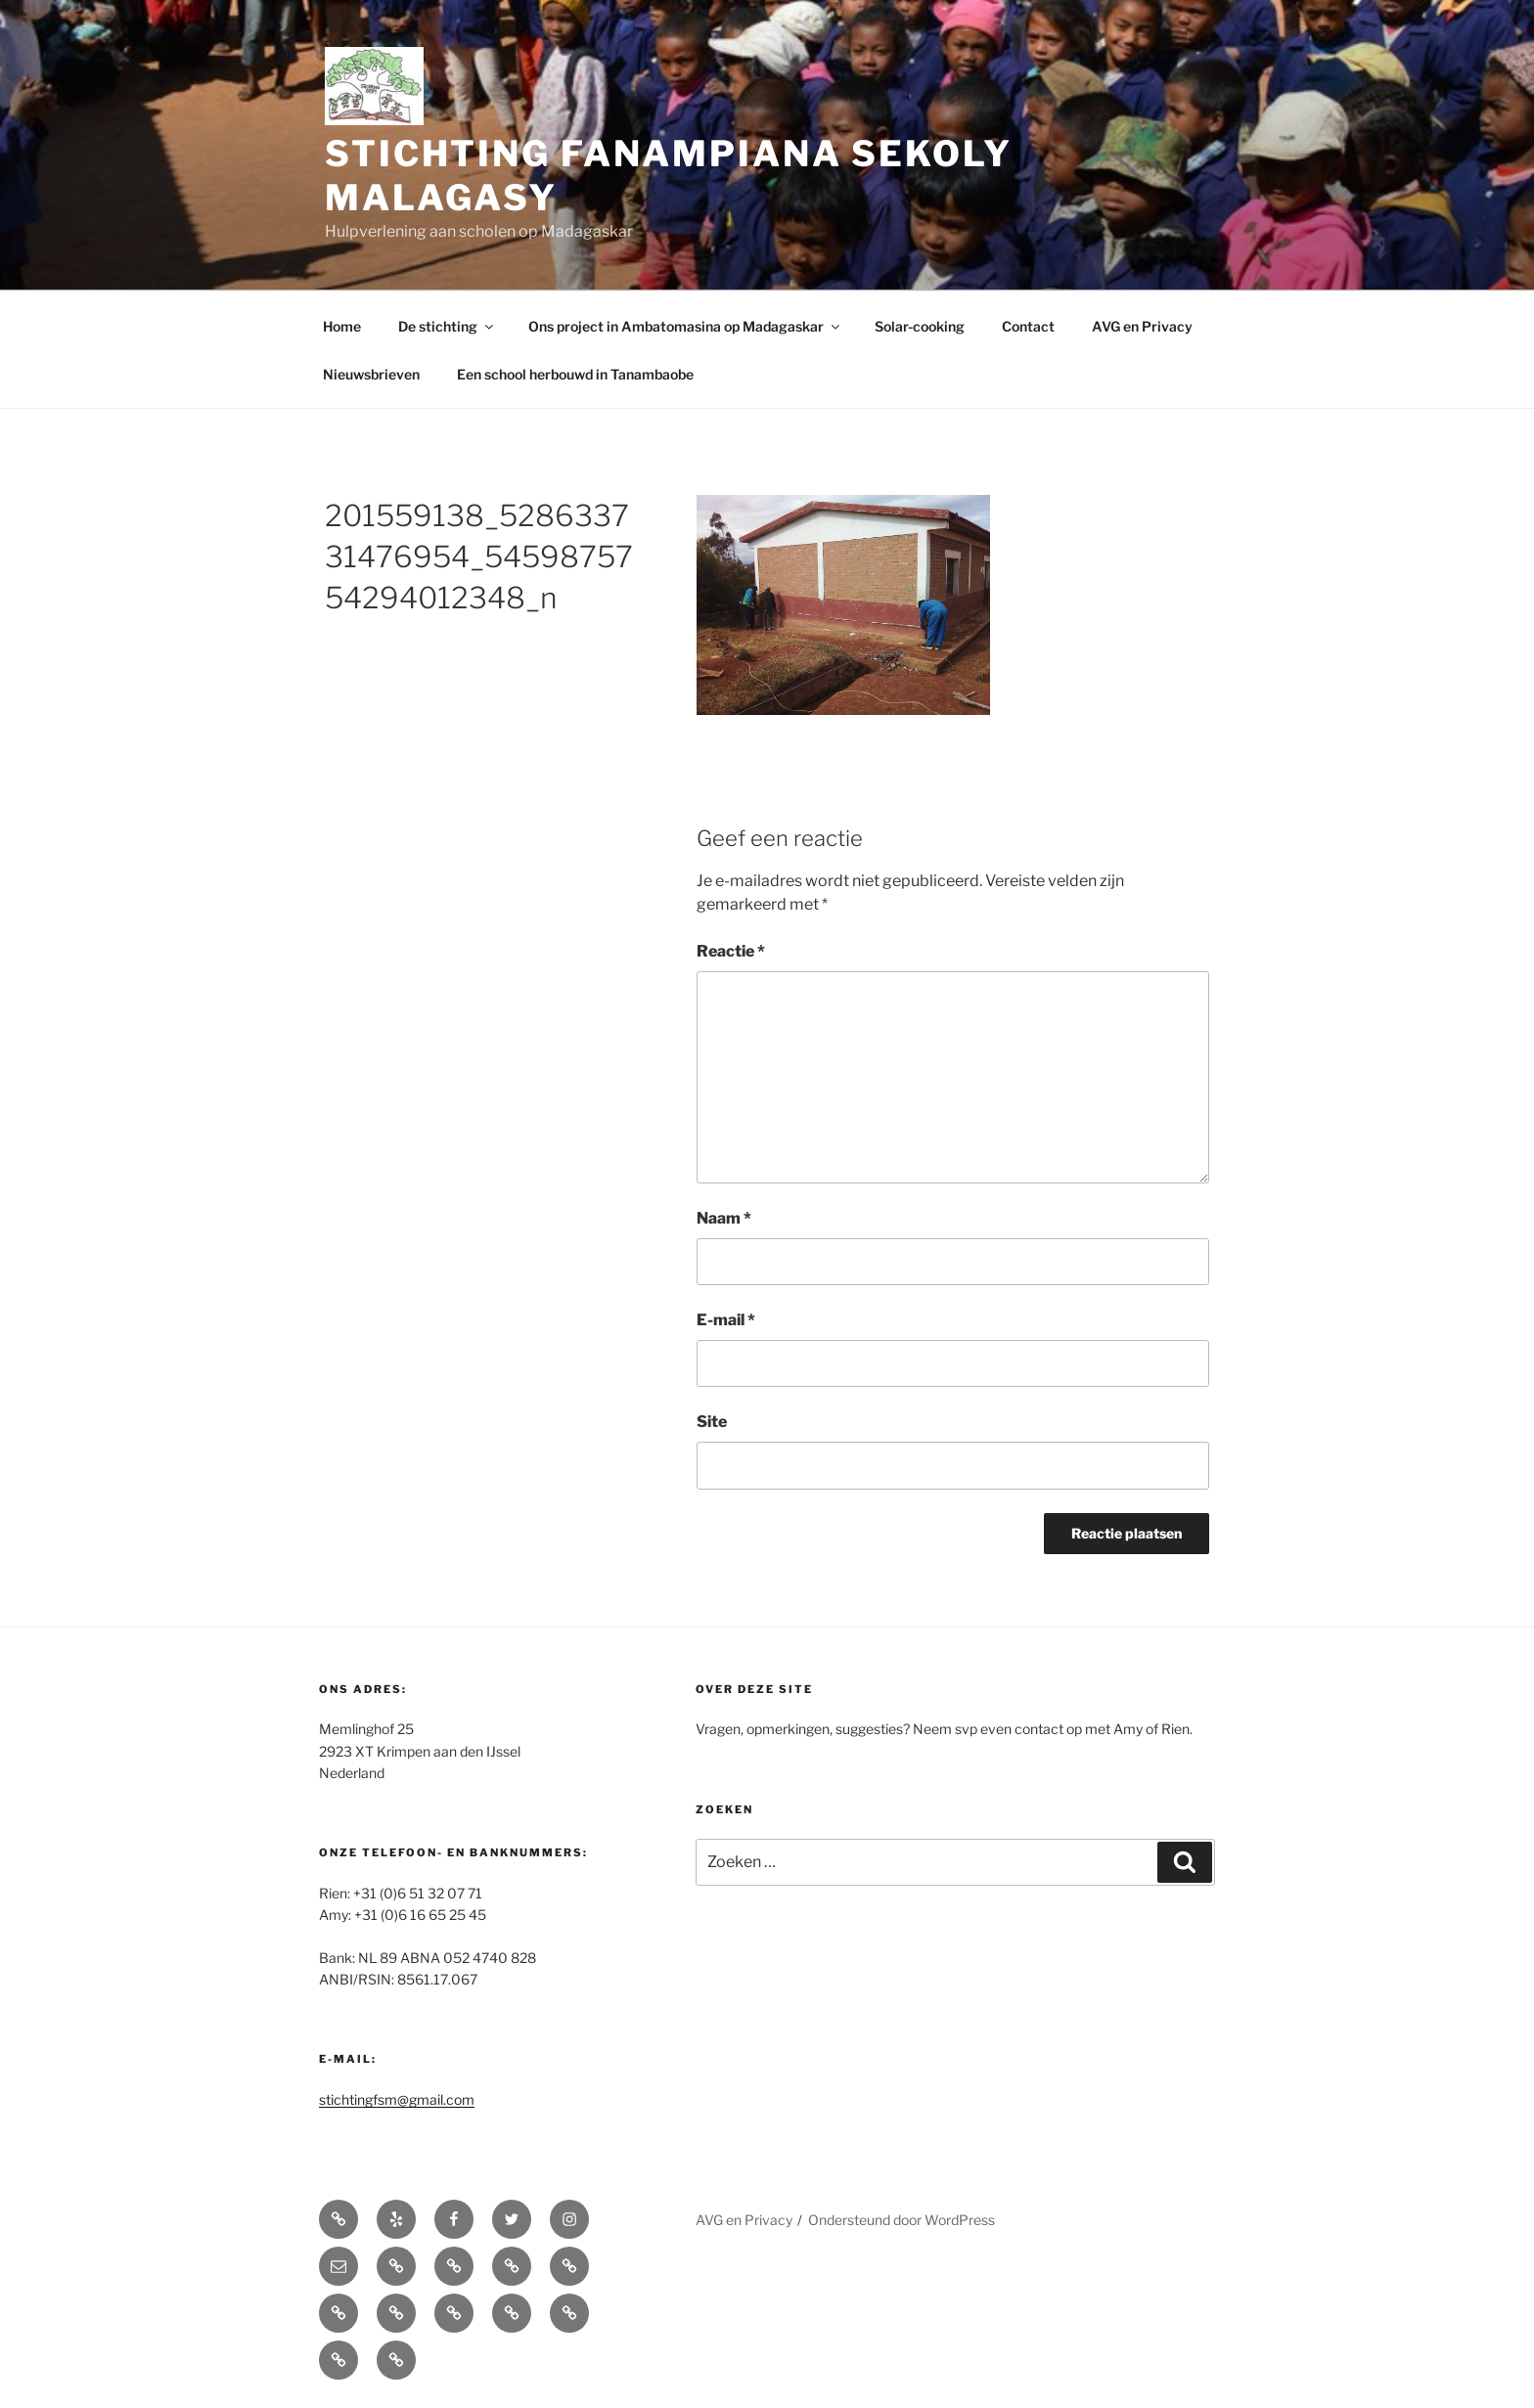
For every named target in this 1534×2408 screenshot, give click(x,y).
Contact (1028, 326)
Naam (724, 1218)
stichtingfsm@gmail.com (396, 2099)
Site (712, 1421)
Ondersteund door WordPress (901, 2219)
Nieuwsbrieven (371, 374)
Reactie (731, 951)
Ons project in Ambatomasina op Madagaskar (685, 326)
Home (342, 326)
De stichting (447, 326)
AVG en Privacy (1142, 326)
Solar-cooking (920, 326)
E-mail (726, 1320)
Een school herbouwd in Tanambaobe (575, 374)
